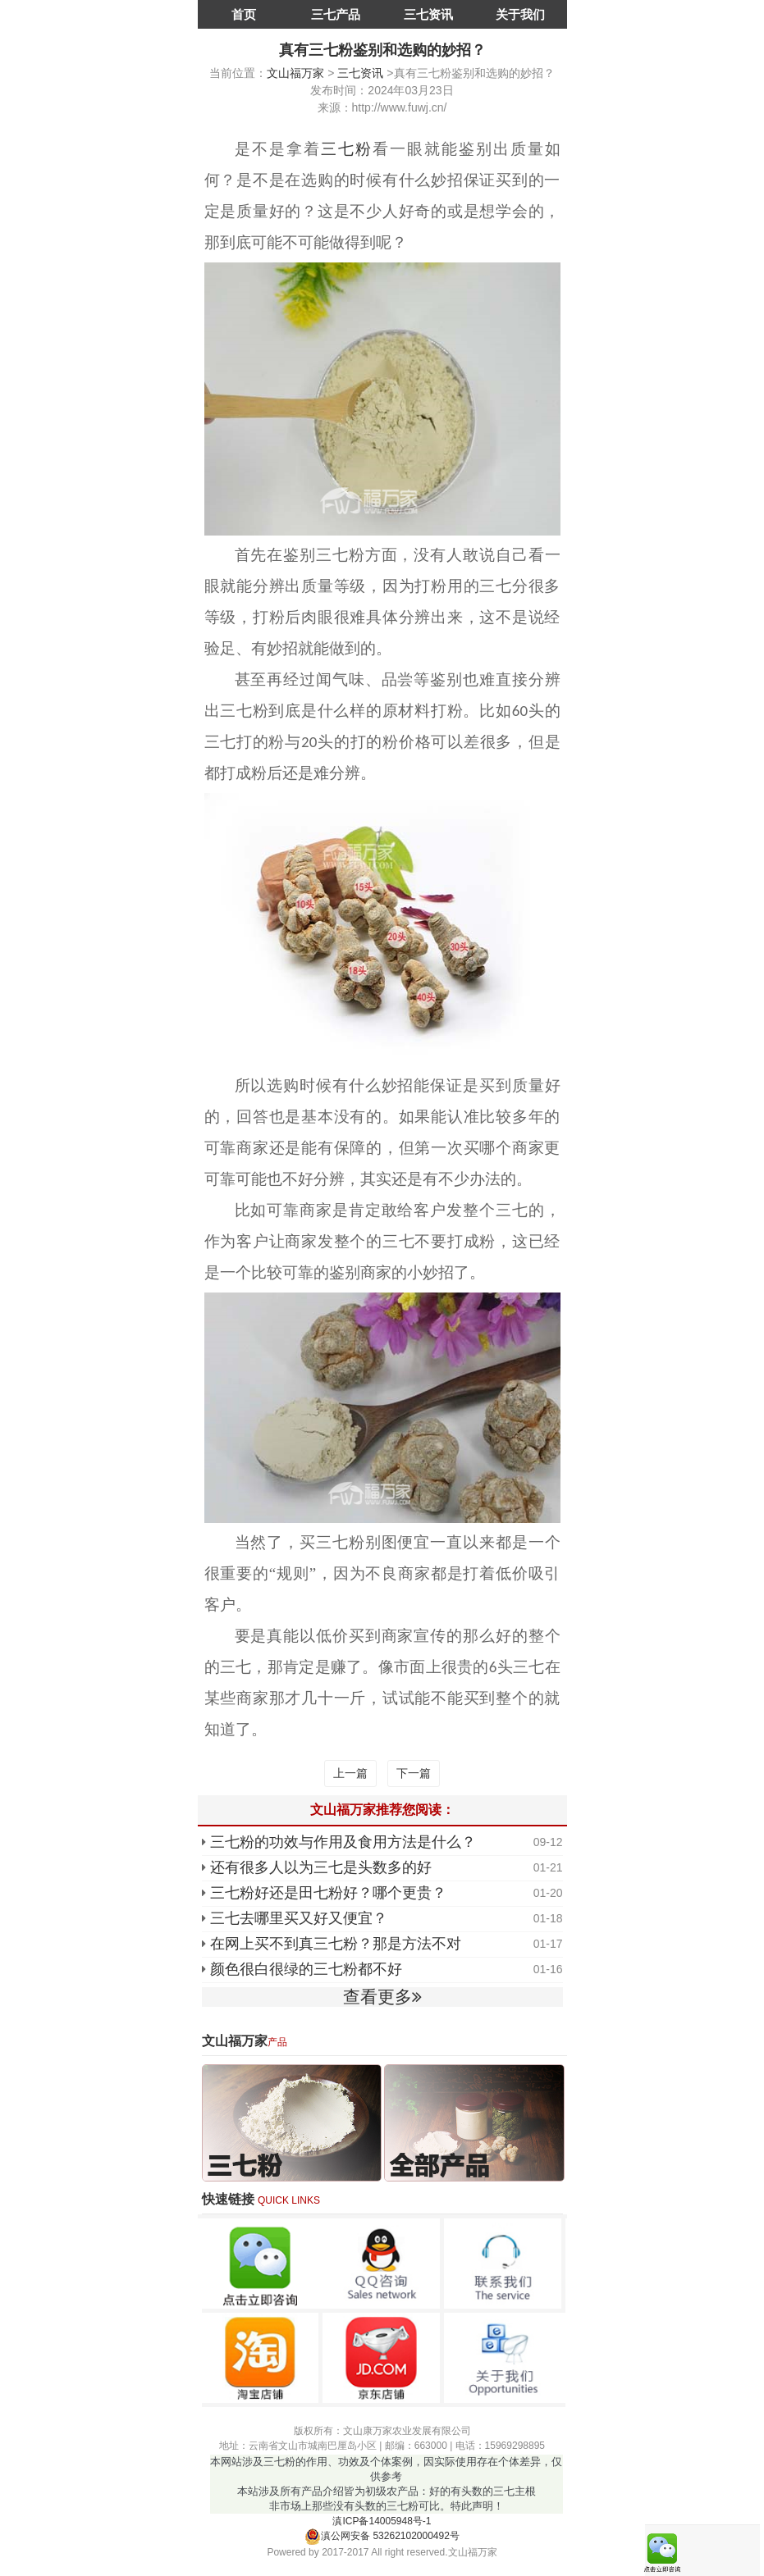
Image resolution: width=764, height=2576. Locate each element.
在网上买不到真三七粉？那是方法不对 (335, 1943)
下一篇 (413, 1773)
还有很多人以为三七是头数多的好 (321, 1867)
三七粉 (347, 148)
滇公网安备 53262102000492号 (382, 2536)
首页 (243, 14)
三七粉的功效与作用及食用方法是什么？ (343, 1842)
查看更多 (382, 1996)
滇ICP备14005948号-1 (381, 2521)
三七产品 (335, 14)
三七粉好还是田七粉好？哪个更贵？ (328, 1893)
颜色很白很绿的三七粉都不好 (306, 1969)
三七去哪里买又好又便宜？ (298, 1918)
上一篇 (350, 1773)
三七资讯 (428, 14)
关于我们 (520, 14)
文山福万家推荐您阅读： (382, 1810)
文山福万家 (295, 73)
